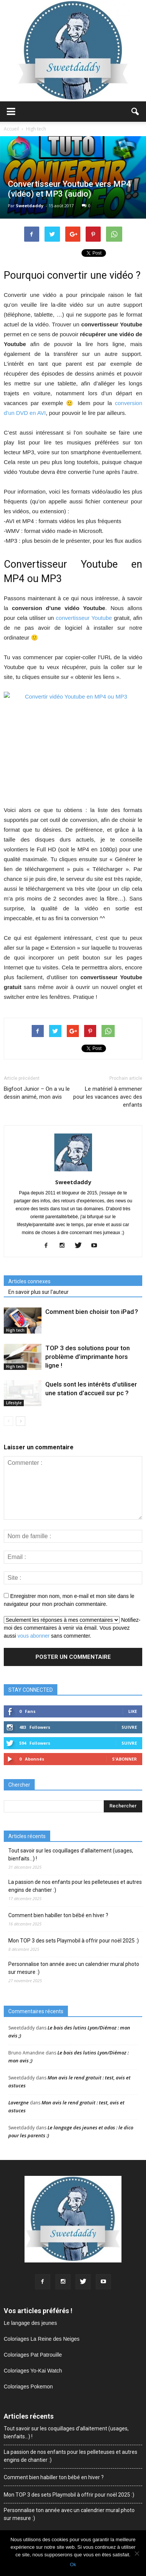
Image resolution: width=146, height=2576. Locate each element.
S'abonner (124, 1759)
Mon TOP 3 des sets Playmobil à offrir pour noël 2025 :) (73, 1941)
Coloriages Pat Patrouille (33, 2355)
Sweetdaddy (29, 205)
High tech (15, 1330)
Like (132, 1711)
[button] (135, 111)
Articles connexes (29, 1281)
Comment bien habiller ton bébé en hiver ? (58, 1915)
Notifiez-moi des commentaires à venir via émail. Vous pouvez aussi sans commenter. (72, 1628)
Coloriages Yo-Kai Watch (33, 2371)
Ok (73, 2564)
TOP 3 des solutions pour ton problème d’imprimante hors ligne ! (87, 1356)
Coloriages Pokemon (28, 2386)
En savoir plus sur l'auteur (38, 1292)
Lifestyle (14, 1402)
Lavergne (18, 2102)
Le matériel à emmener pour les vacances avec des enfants (107, 1096)
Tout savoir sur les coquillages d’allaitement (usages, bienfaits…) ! (70, 1855)
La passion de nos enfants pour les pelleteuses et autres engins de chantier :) (75, 1886)
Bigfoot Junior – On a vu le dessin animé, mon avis (37, 1092)
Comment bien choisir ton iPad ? (91, 1311)
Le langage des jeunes (30, 2323)
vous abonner (34, 1636)
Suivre (129, 1727)
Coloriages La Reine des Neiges (42, 2339)
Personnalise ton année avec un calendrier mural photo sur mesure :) (73, 1968)
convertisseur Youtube (84, 618)
